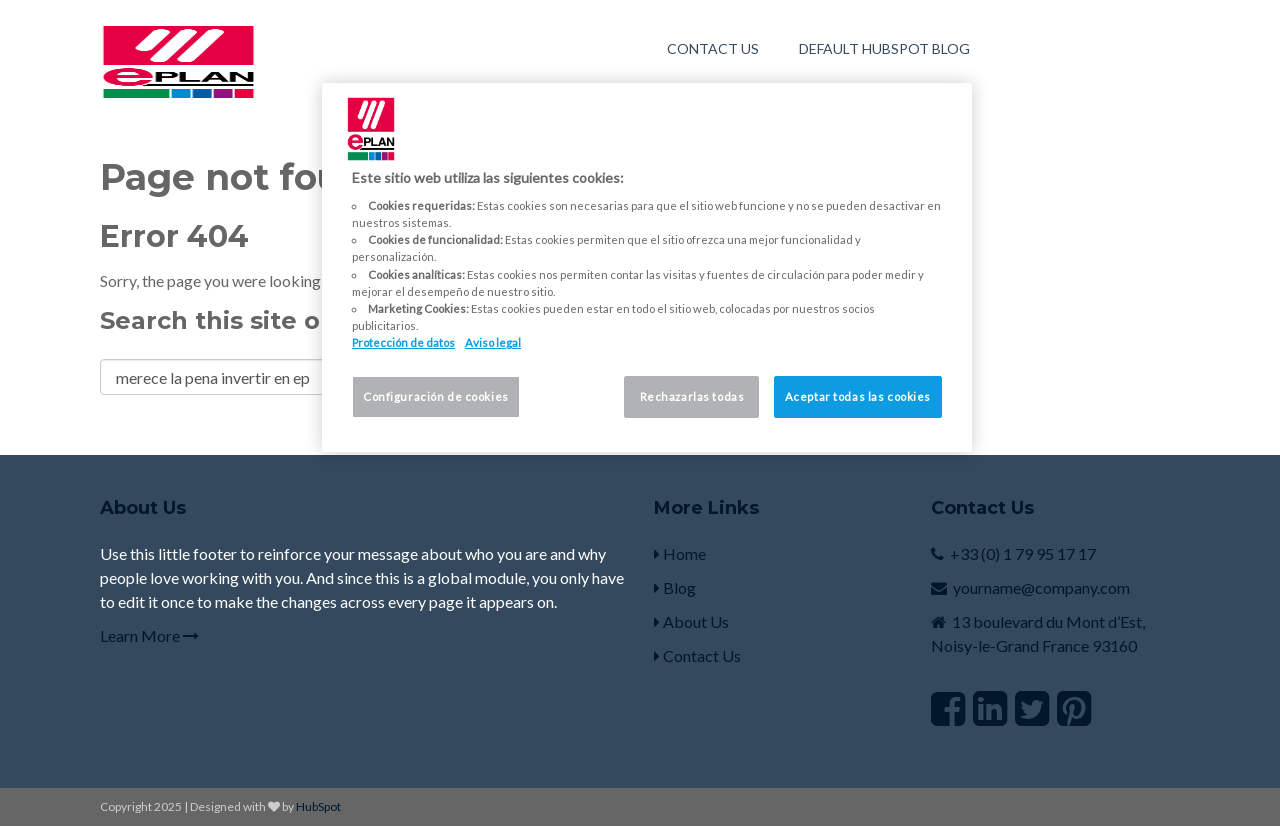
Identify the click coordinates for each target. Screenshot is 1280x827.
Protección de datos (403, 342)
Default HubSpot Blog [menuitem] (884, 48)
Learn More (149, 635)
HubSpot (318, 806)
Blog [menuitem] (675, 587)
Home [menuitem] (680, 553)
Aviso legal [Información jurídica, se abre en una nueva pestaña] (493, 342)
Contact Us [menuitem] (713, 48)
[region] (647, 267)
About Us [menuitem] (691, 621)
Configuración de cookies (436, 396)
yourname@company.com (1041, 587)
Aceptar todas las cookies (858, 396)
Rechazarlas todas (692, 396)
